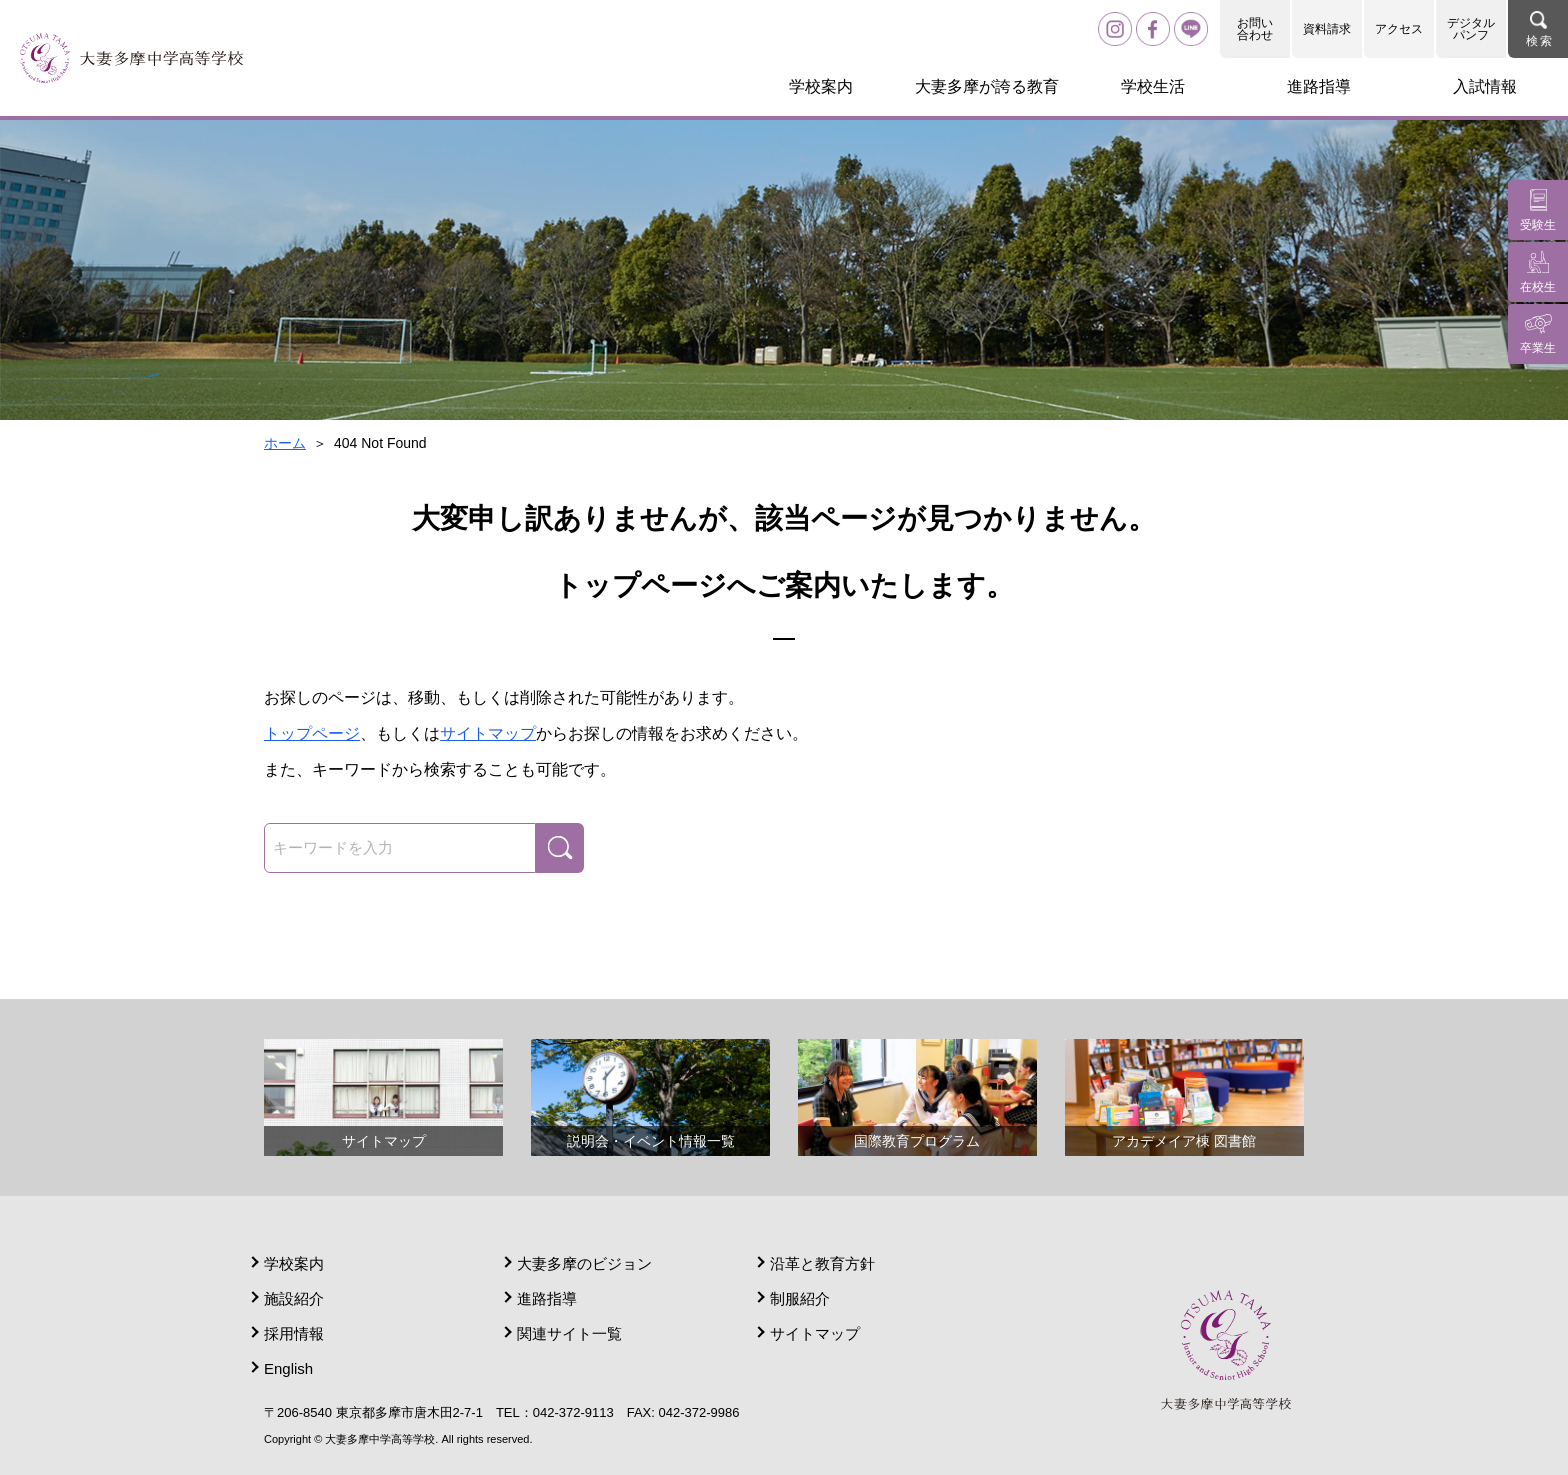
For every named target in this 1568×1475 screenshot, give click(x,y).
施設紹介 (294, 1298)
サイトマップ (488, 733)
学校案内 (294, 1263)
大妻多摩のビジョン (584, 1263)
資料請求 (1327, 29)
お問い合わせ (1255, 29)
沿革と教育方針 (822, 1263)
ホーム (285, 443)
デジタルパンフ (1471, 29)
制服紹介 (800, 1298)
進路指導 (547, 1298)
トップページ (312, 733)
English (288, 1368)
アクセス (1399, 29)
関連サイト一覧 (569, 1333)
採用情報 (294, 1333)
